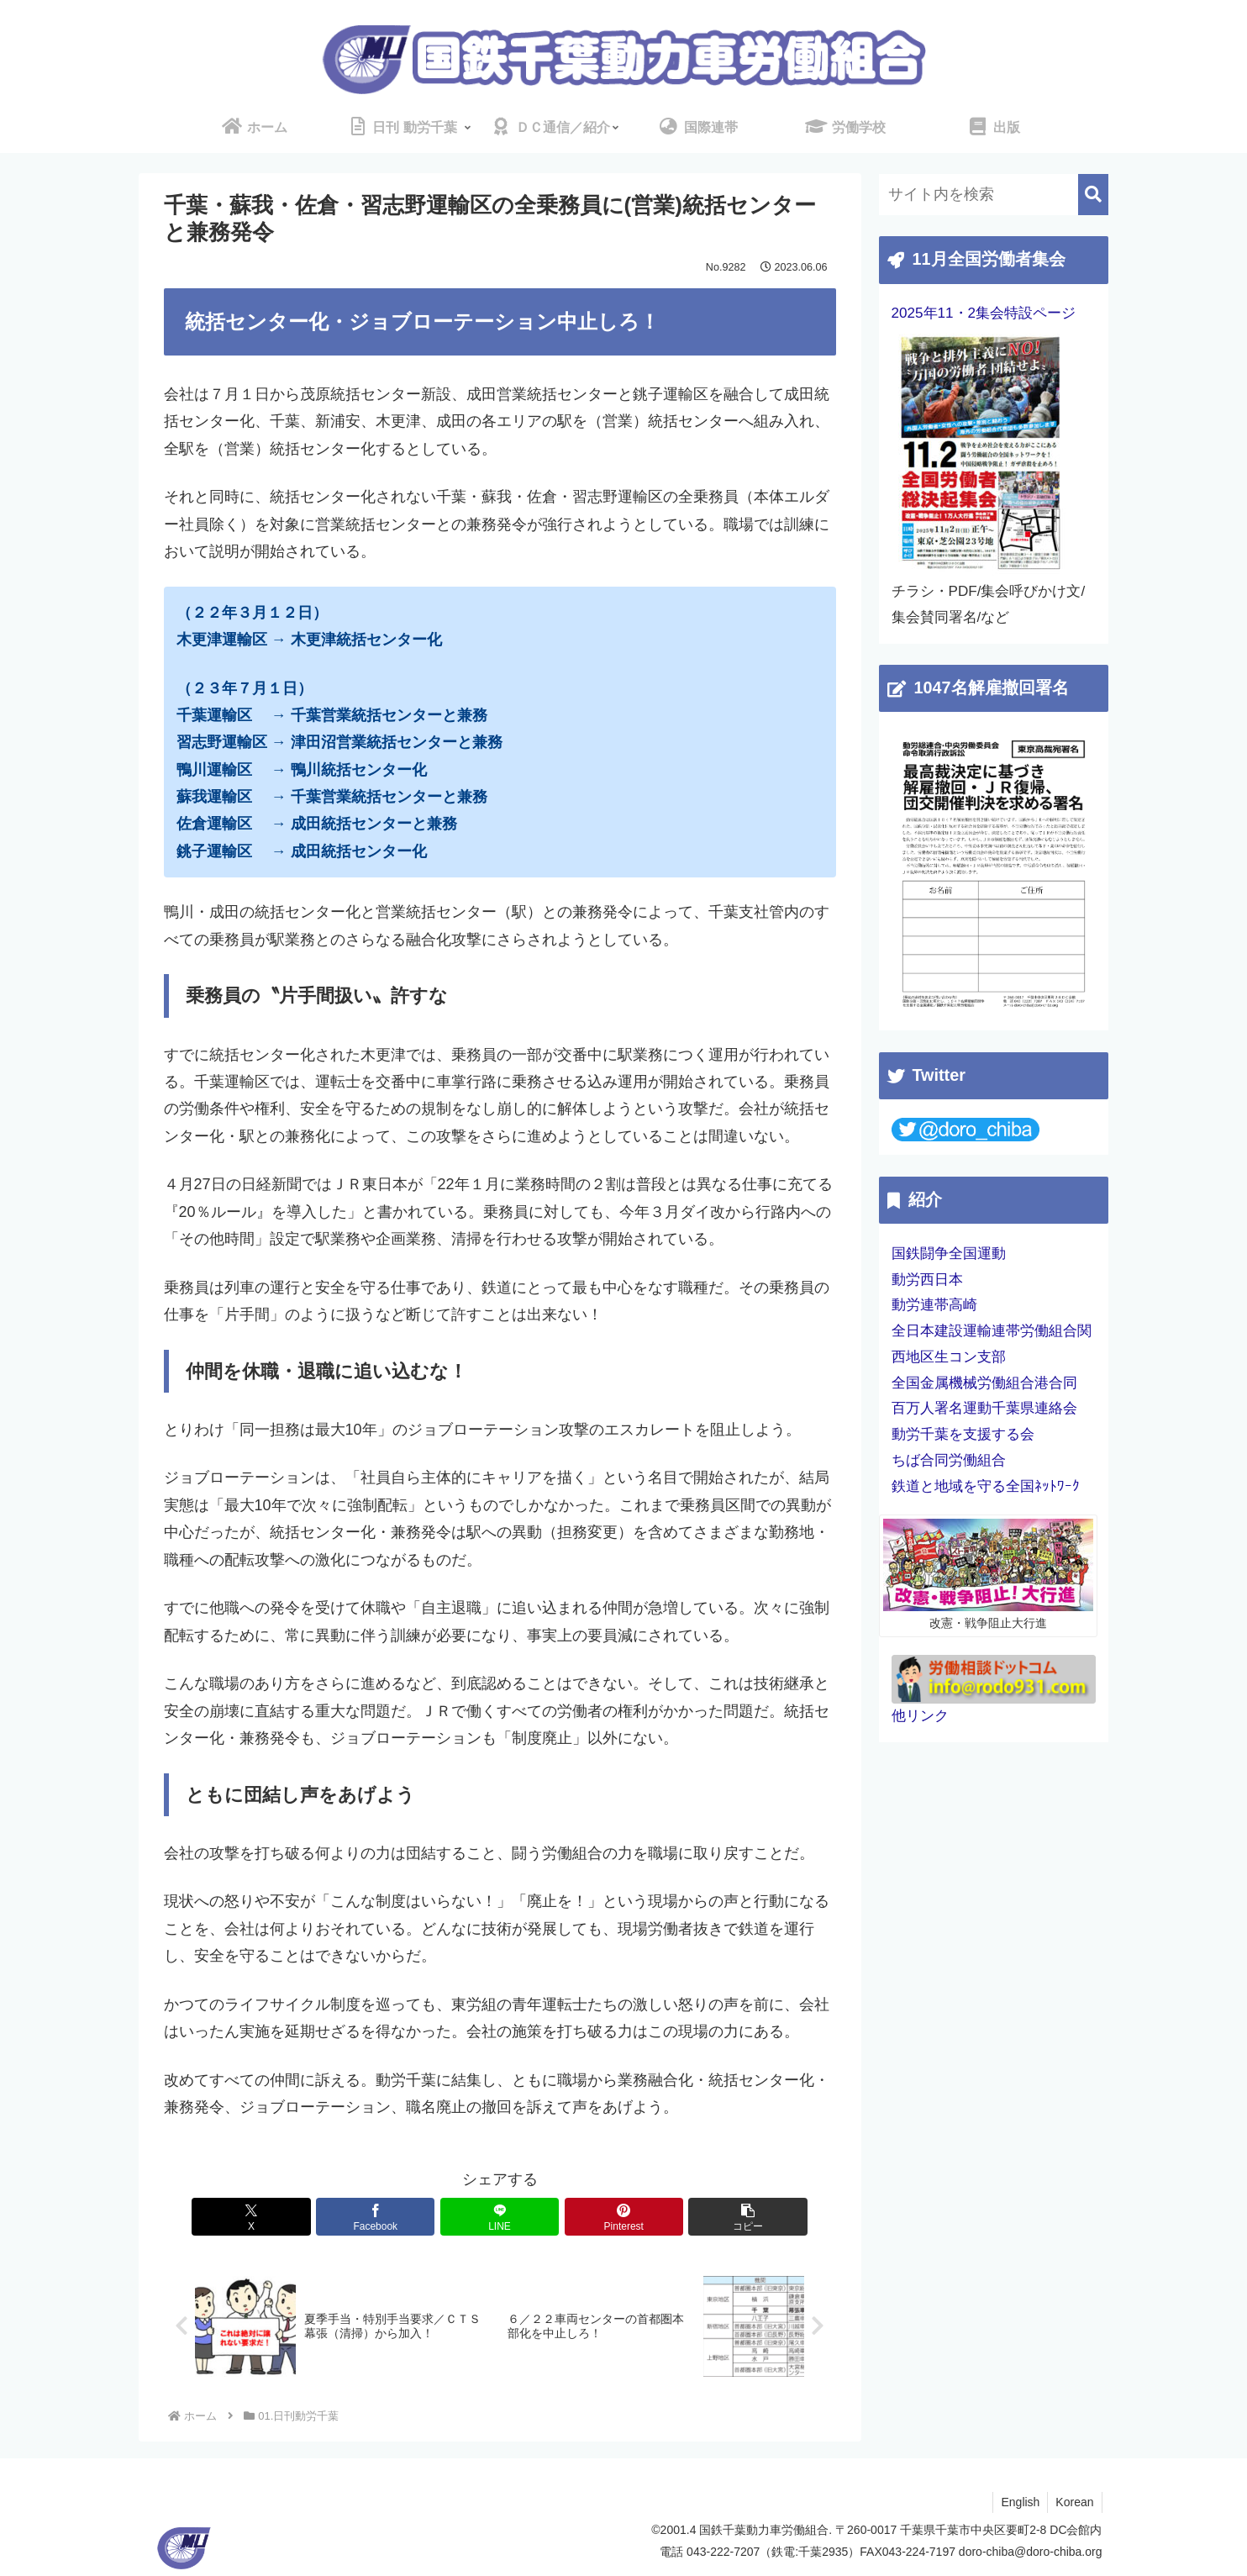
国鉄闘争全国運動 (949, 1254)
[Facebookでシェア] (386, 2217)
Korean (1073, 2503)
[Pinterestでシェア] (612, 2217)
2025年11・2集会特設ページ (984, 313)
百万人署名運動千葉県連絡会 (984, 1408)
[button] (725, 2217)
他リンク (920, 1716)
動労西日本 (927, 1280)
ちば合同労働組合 (949, 1460)
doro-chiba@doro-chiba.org (1030, 2551)
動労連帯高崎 (934, 1305)
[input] (993, 194)
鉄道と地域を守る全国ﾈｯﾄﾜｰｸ (986, 1486)
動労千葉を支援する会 (963, 1434)
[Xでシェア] (274, 2217)
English (1017, 2503)
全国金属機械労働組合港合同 (984, 1383)
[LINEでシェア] (500, 2217)
